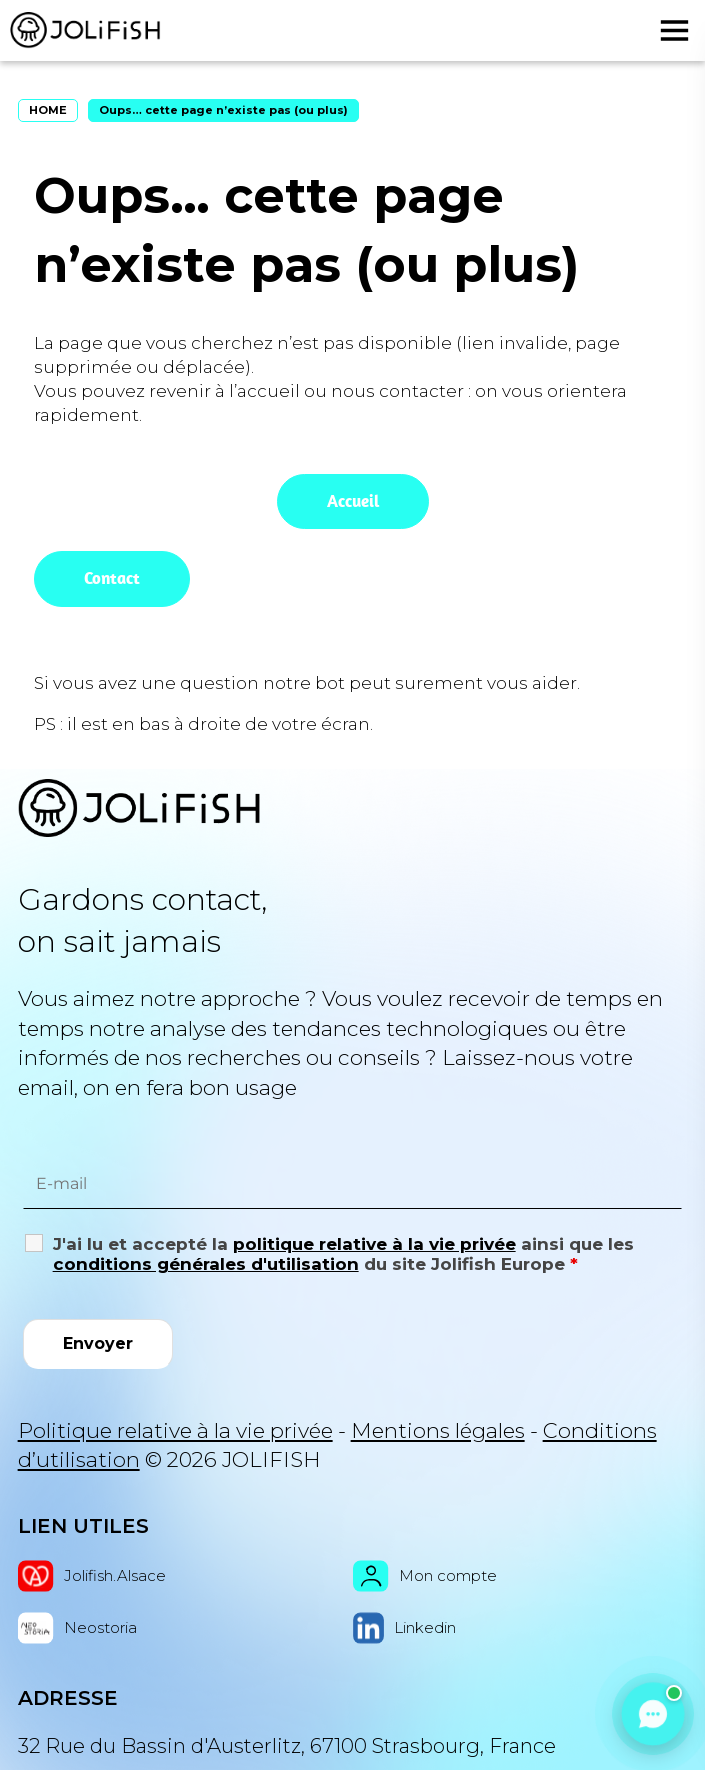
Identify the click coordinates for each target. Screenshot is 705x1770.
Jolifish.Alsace (92, 1576)
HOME (48, 110)
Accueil (353, 501)
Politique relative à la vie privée (175, 1430)
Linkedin (404, 1628)
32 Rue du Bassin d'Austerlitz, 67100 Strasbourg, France (287, 1746)
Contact (112, 578)
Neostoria (77, 1628)
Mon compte (425, 1576)
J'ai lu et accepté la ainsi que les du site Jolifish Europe (343, 1254)
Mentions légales (438, 1430)
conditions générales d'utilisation (206, 1264)
